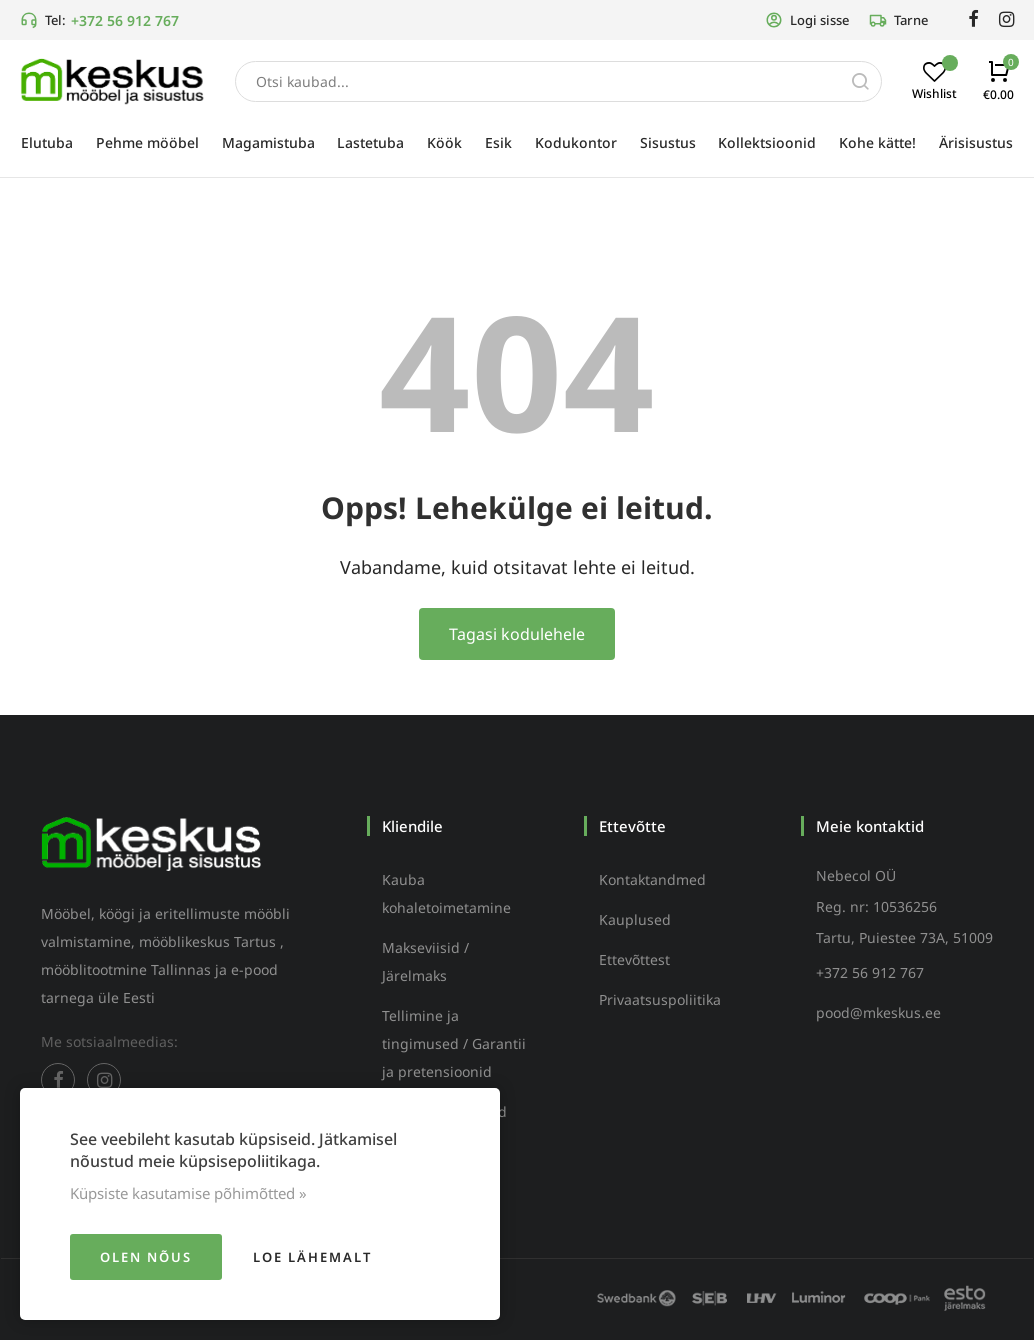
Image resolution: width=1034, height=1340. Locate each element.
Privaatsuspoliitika (660, 999)
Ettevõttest (634, 959)
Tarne (898, 20)
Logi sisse (807, 20)
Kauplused (635, 919)
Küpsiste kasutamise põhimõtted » (188, 1193)
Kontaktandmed (652, 879)
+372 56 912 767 (125, 20)
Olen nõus (146, 1257)
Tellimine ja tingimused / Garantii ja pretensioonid (454, 1043)
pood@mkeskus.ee (878, 1012)
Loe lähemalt (312, 1257)
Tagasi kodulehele (517, 634)
